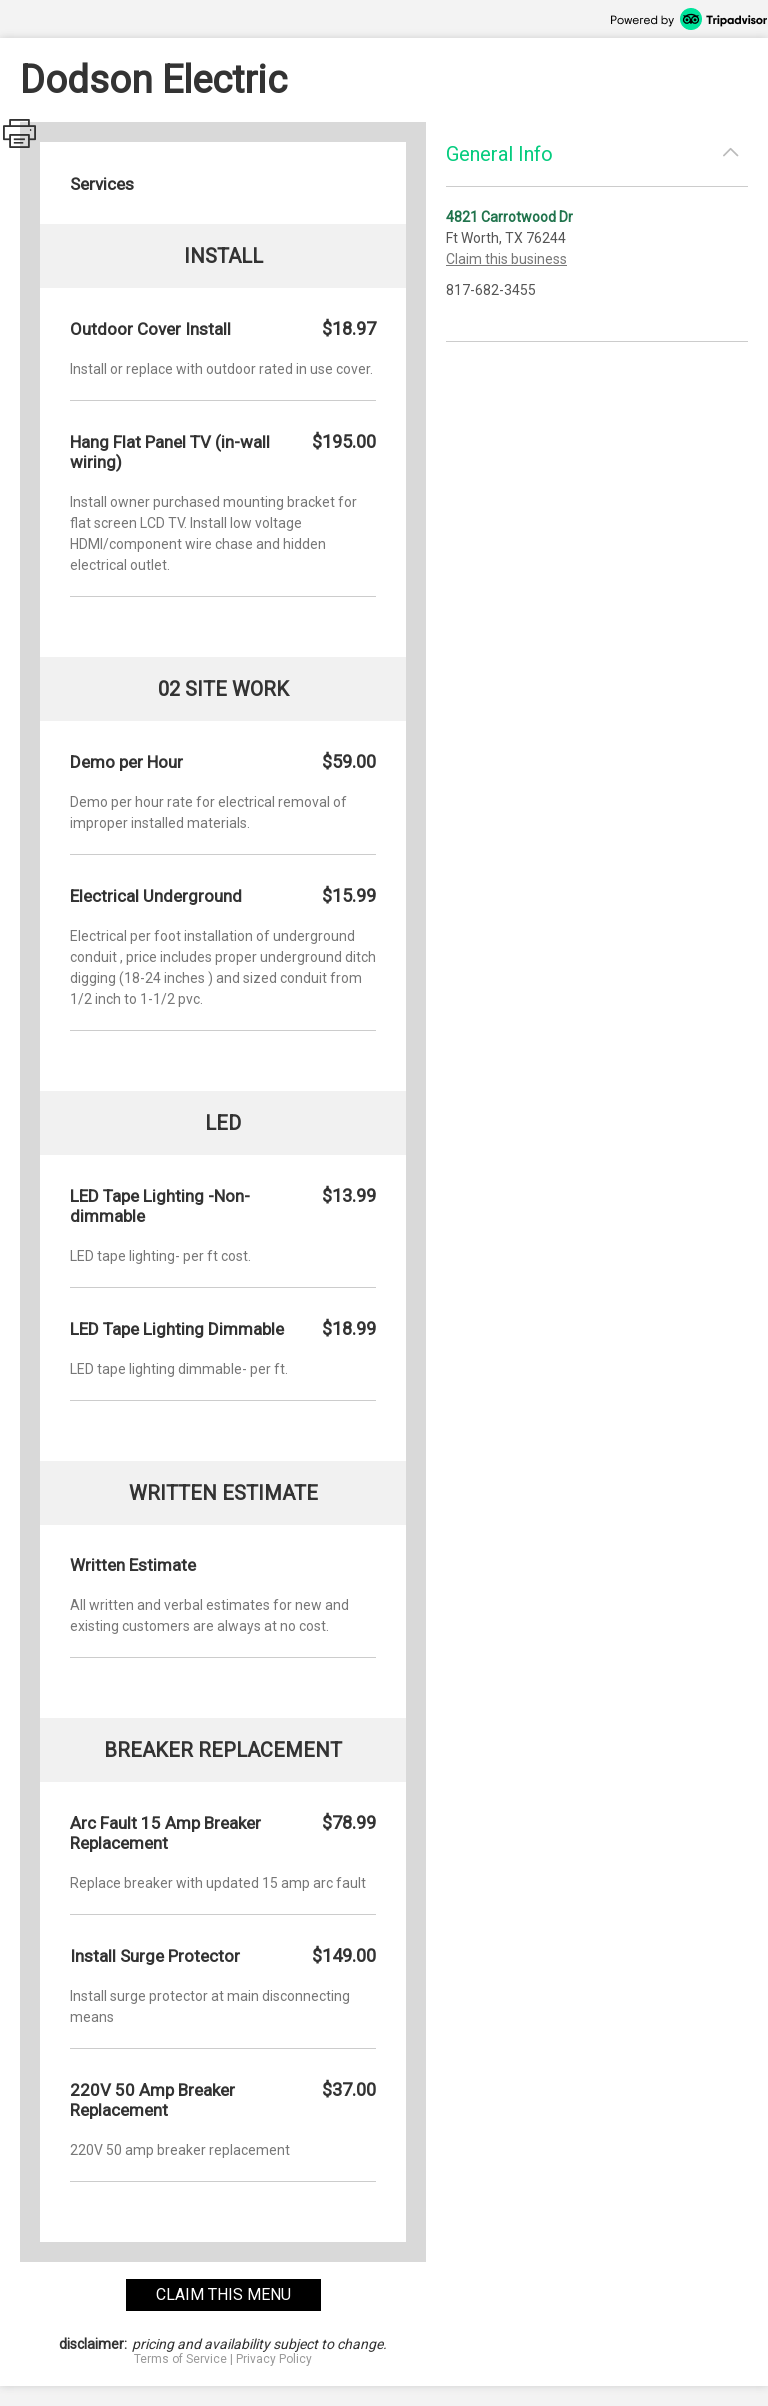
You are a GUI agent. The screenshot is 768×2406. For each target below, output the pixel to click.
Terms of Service (180, 2359)
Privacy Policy (274, 2359)
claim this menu (223, 2294)
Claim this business (506, 259)
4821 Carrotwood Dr (509, 217)
